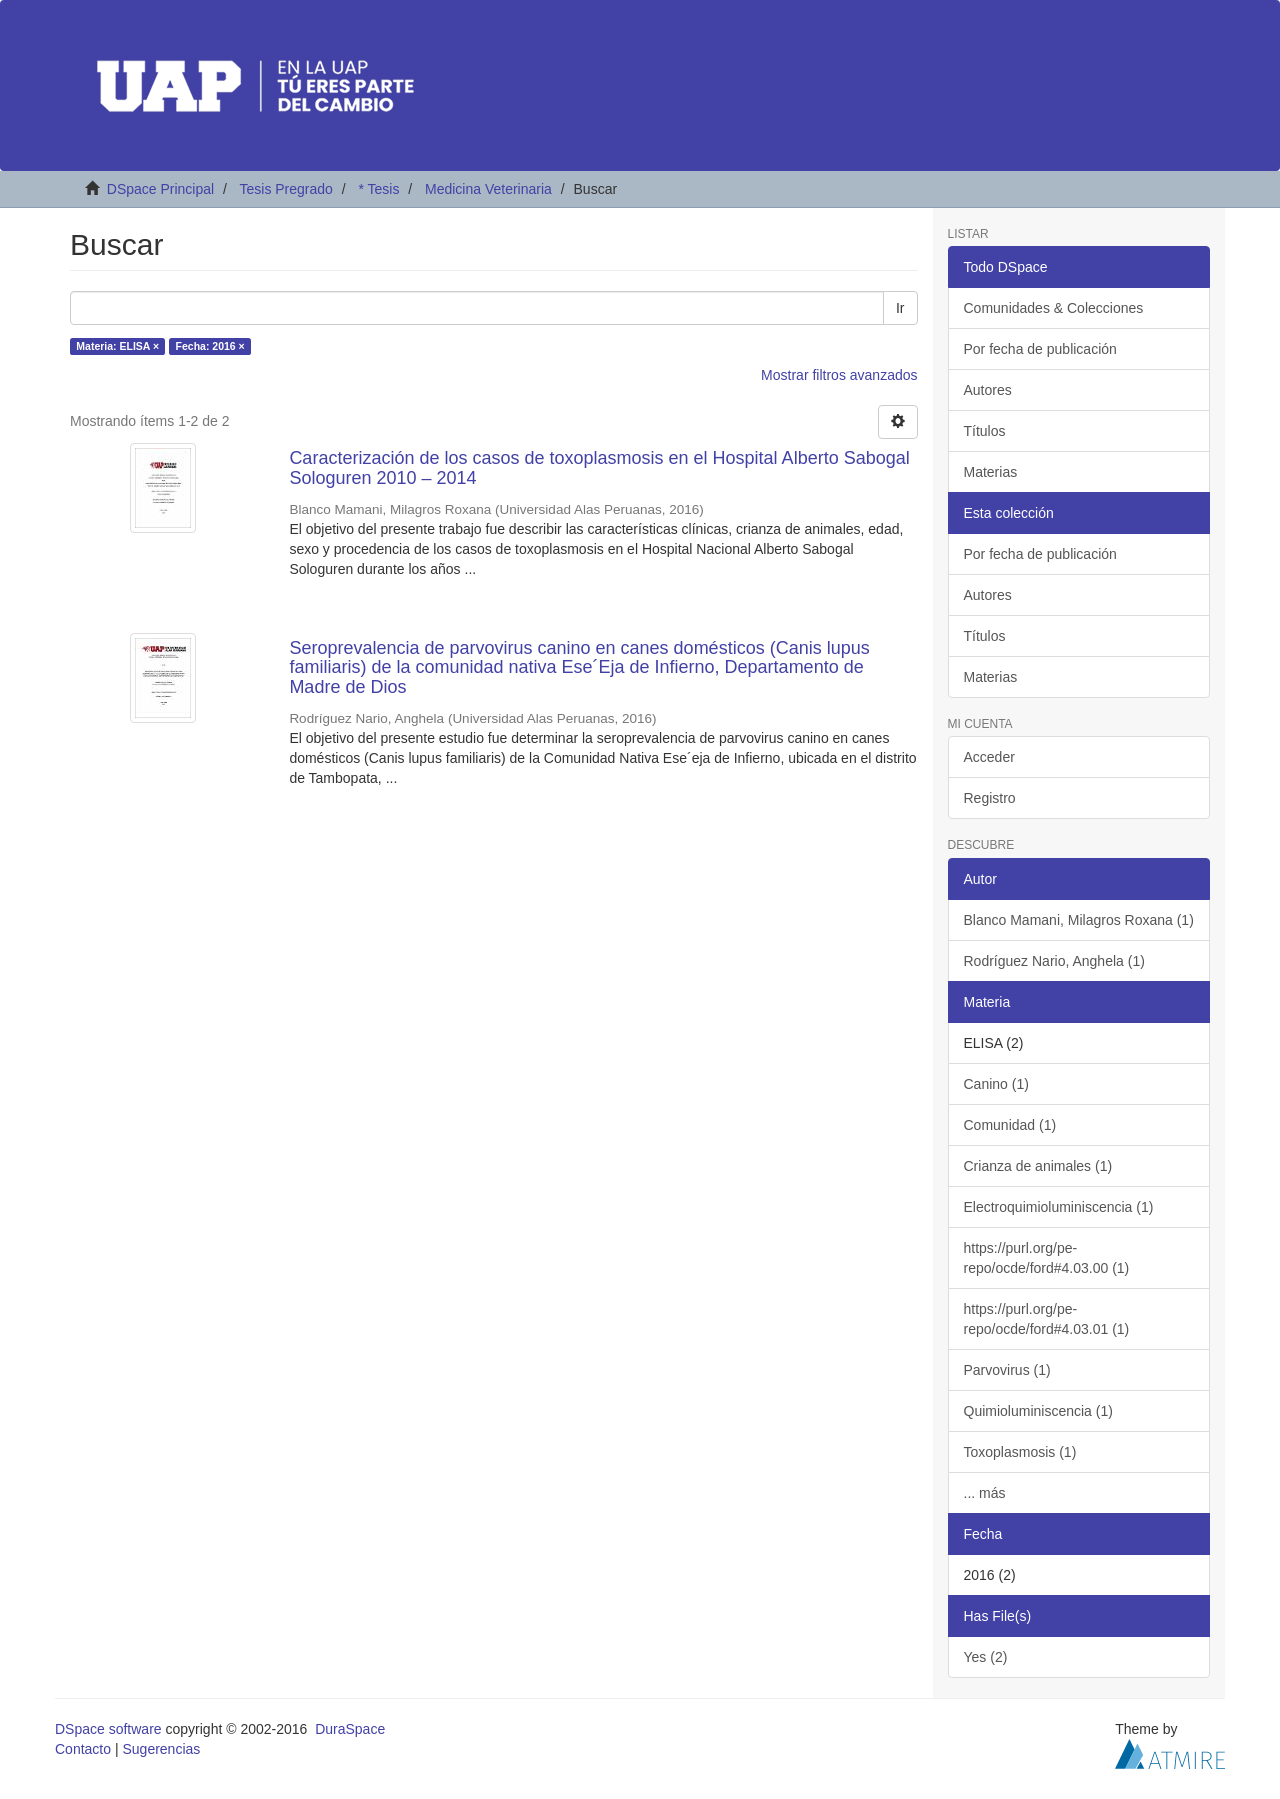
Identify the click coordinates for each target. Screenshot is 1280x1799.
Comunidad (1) (1010, 1125)
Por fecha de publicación (1040, 349)
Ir (900, 308)
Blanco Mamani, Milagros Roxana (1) (1079, 920)
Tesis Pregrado (285, 189)
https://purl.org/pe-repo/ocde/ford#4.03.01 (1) (1047, 1319)
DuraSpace (350, 1729)
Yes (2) (986, 1657)
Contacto (83, 1749)
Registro (990, 798)
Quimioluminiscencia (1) (1038, 1411)
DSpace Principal (160, 189)
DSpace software (108, 1729)
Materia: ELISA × (117, 346)
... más (985, 1493)
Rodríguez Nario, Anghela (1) (1054, 961)
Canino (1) (996, 1084)
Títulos (985, 431)
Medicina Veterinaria (488, 189)
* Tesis (378, 189)
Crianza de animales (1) (1038, 1166)
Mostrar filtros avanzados (839, 375)
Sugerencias (161, 1749)
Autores (988, 390)
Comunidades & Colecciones (1054, 308)
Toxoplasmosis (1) (1020, 1452)
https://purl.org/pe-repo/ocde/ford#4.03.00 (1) (1047, 1258)
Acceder (989, 757)
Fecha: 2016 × (210, 346)
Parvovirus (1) (1007, 1370)
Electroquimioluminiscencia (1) (1059, 1207)
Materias (991, 472)
